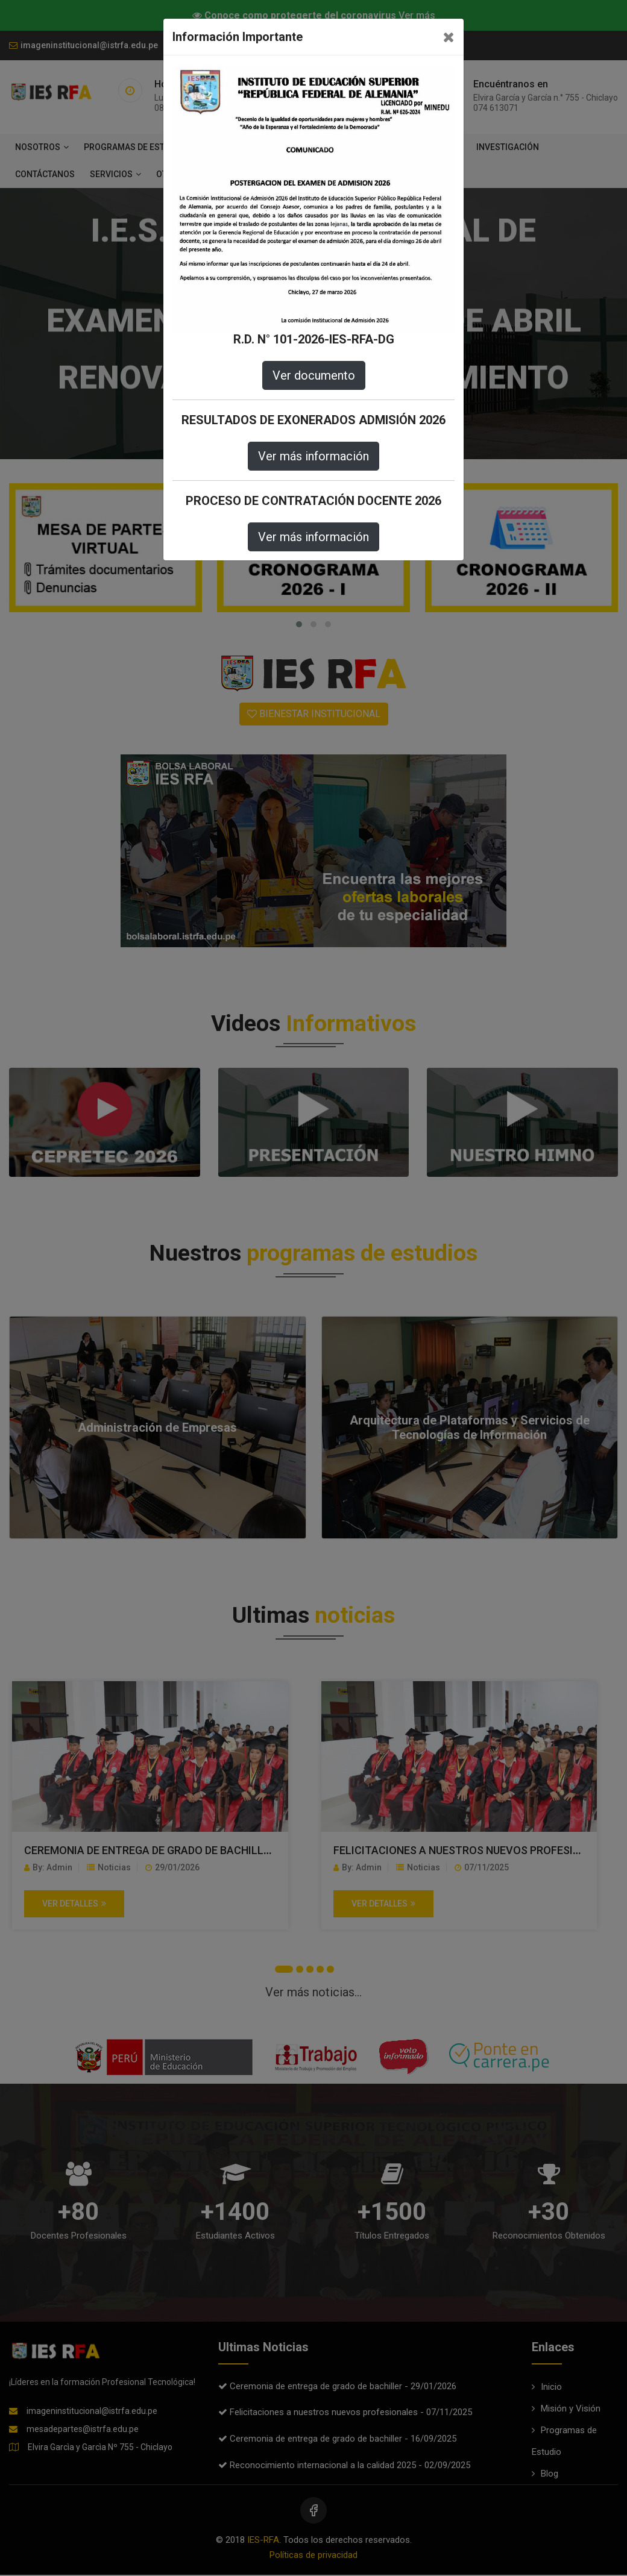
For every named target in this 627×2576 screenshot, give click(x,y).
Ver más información (313, 456)
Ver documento (314, 375)
